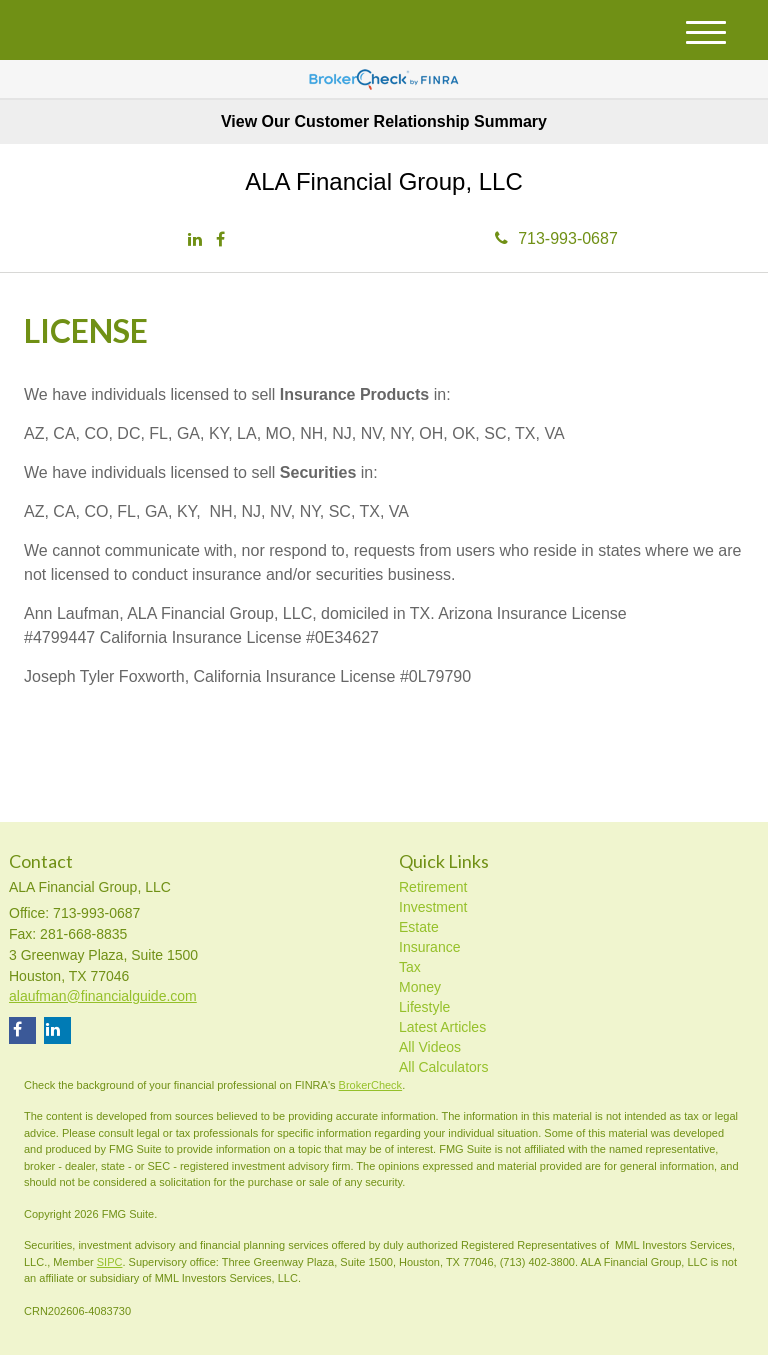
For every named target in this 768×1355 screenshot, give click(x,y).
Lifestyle (424, 1007)
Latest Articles (442, 1027)
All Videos (430, 1047)
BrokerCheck (371, 1085)
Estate (419, 927)
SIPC (110, 1262)
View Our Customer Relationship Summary (384, 121)
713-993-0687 (556, 238)
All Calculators (443, 1067)
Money (420, 987)
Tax (410, 967)
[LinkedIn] (195, 240)
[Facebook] (220, 240)
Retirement (433, 887)
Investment (433, 907)
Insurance (429, 947)
